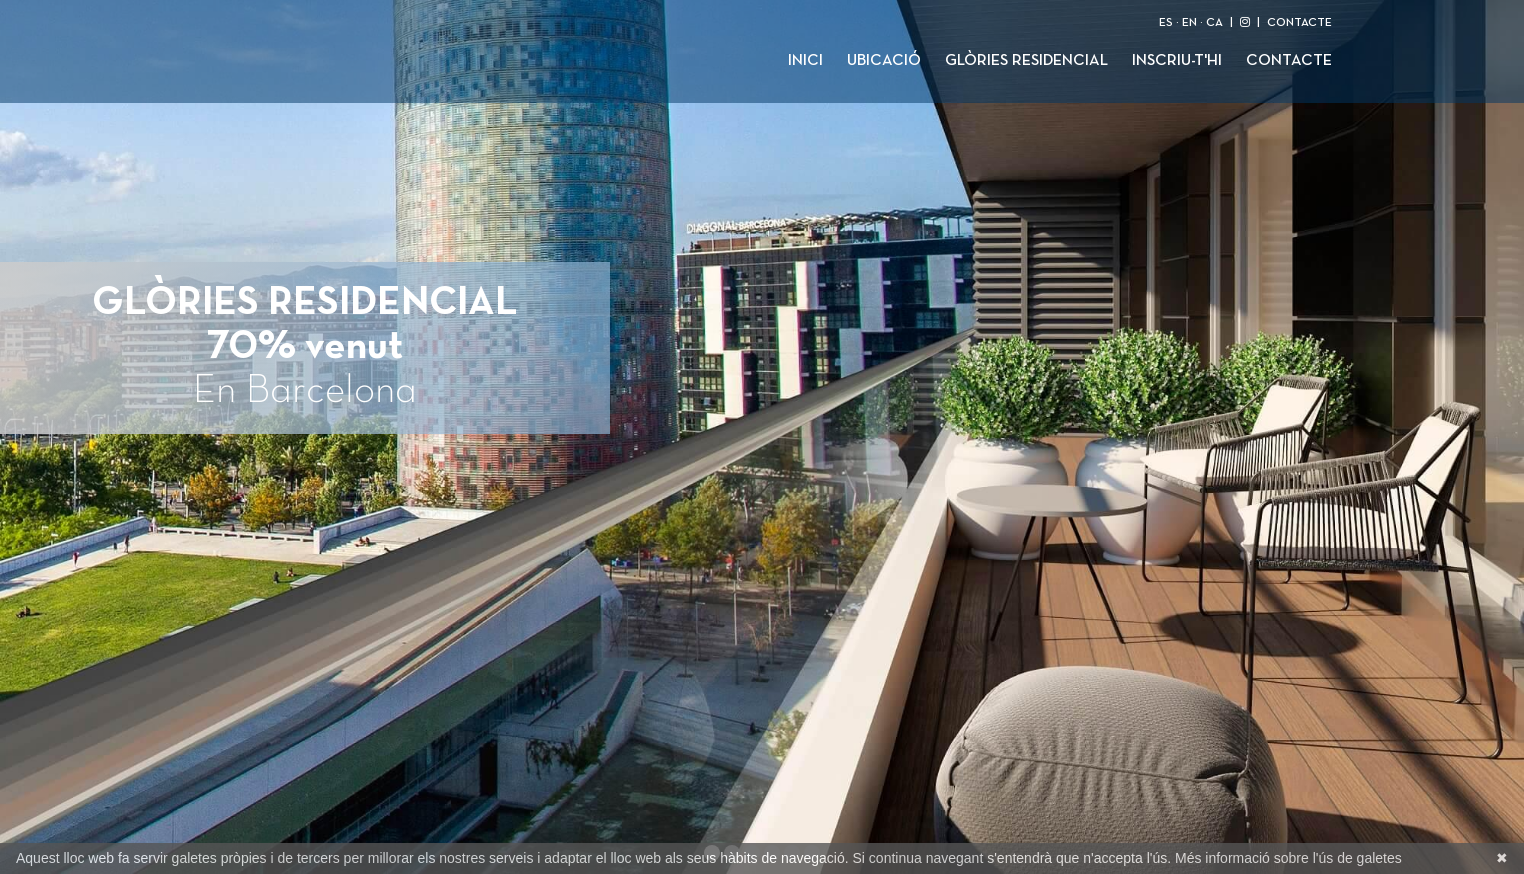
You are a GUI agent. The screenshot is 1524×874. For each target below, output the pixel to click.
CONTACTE (1299, 23)
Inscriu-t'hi (1177, 61)
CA (1214, 23)
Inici (805, 61)
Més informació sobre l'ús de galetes (1288, 858)
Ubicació (884, 61)
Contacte (1289, 61)
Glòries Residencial (1026, 61)
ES (1166, 23)
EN (1189, 23)
